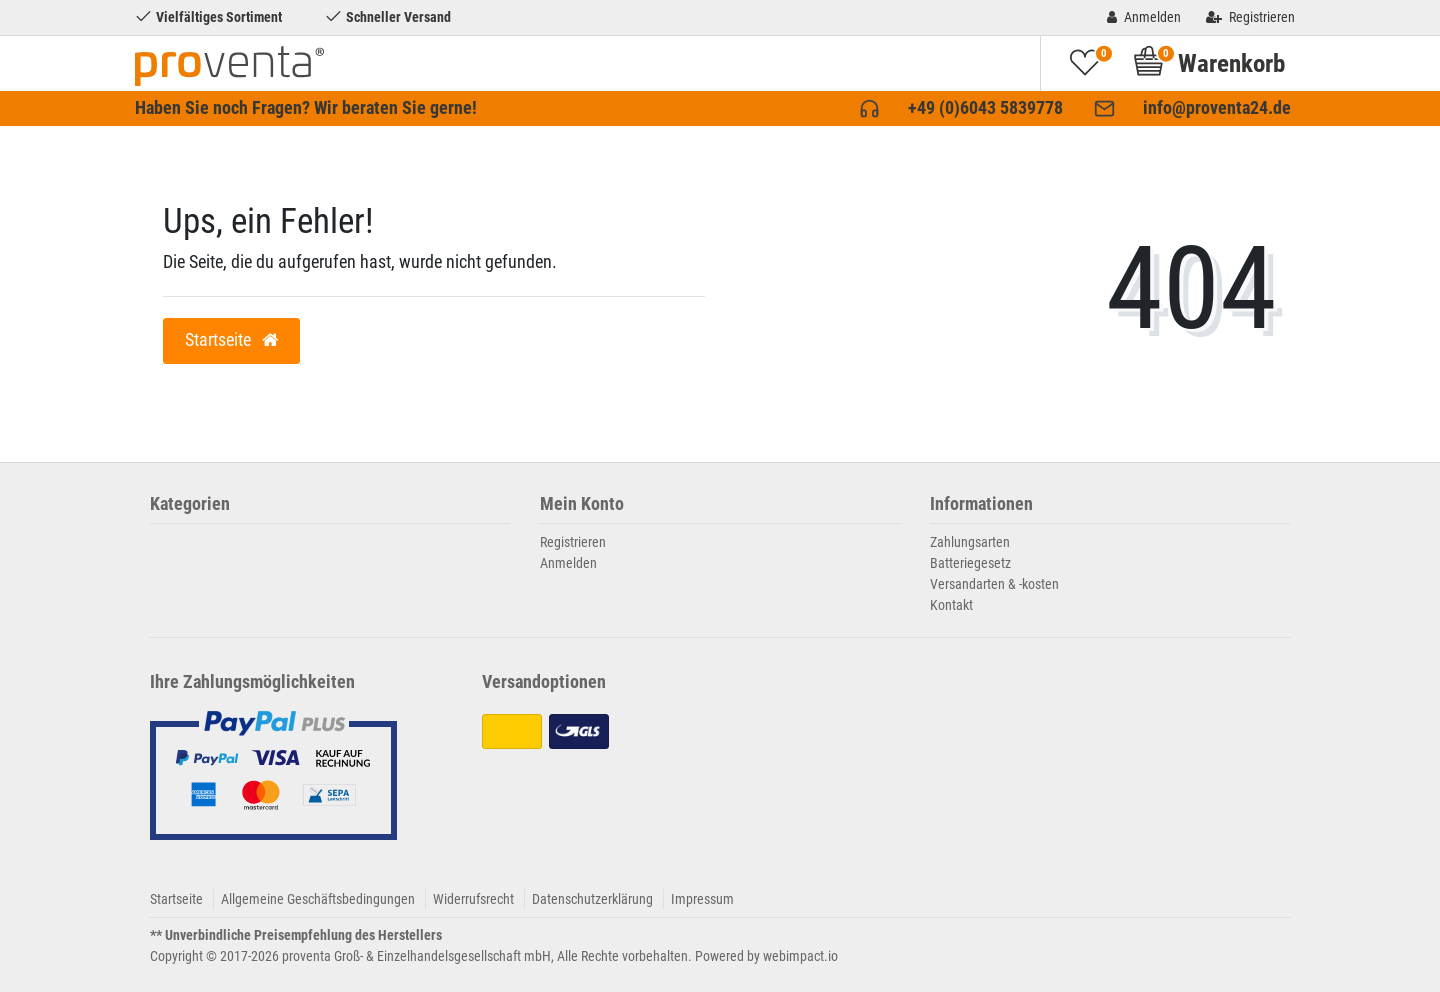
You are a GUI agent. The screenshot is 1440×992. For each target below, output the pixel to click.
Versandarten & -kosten (994, 584)
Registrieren (573, 542)
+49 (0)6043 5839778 (985, 108)
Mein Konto (582, 504)
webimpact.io (800, 956)
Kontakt (951, 605)
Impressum (702, 899)
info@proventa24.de (1217, 108)
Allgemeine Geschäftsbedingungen (318, 899)
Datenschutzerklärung (592, 899)
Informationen (981, 504)
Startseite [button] (231, 340)
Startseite (176, 899)
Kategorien (190, 504)
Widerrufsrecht (473, 899)
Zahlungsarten (970, 542)
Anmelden (568, 563)
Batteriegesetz (970, 563)
